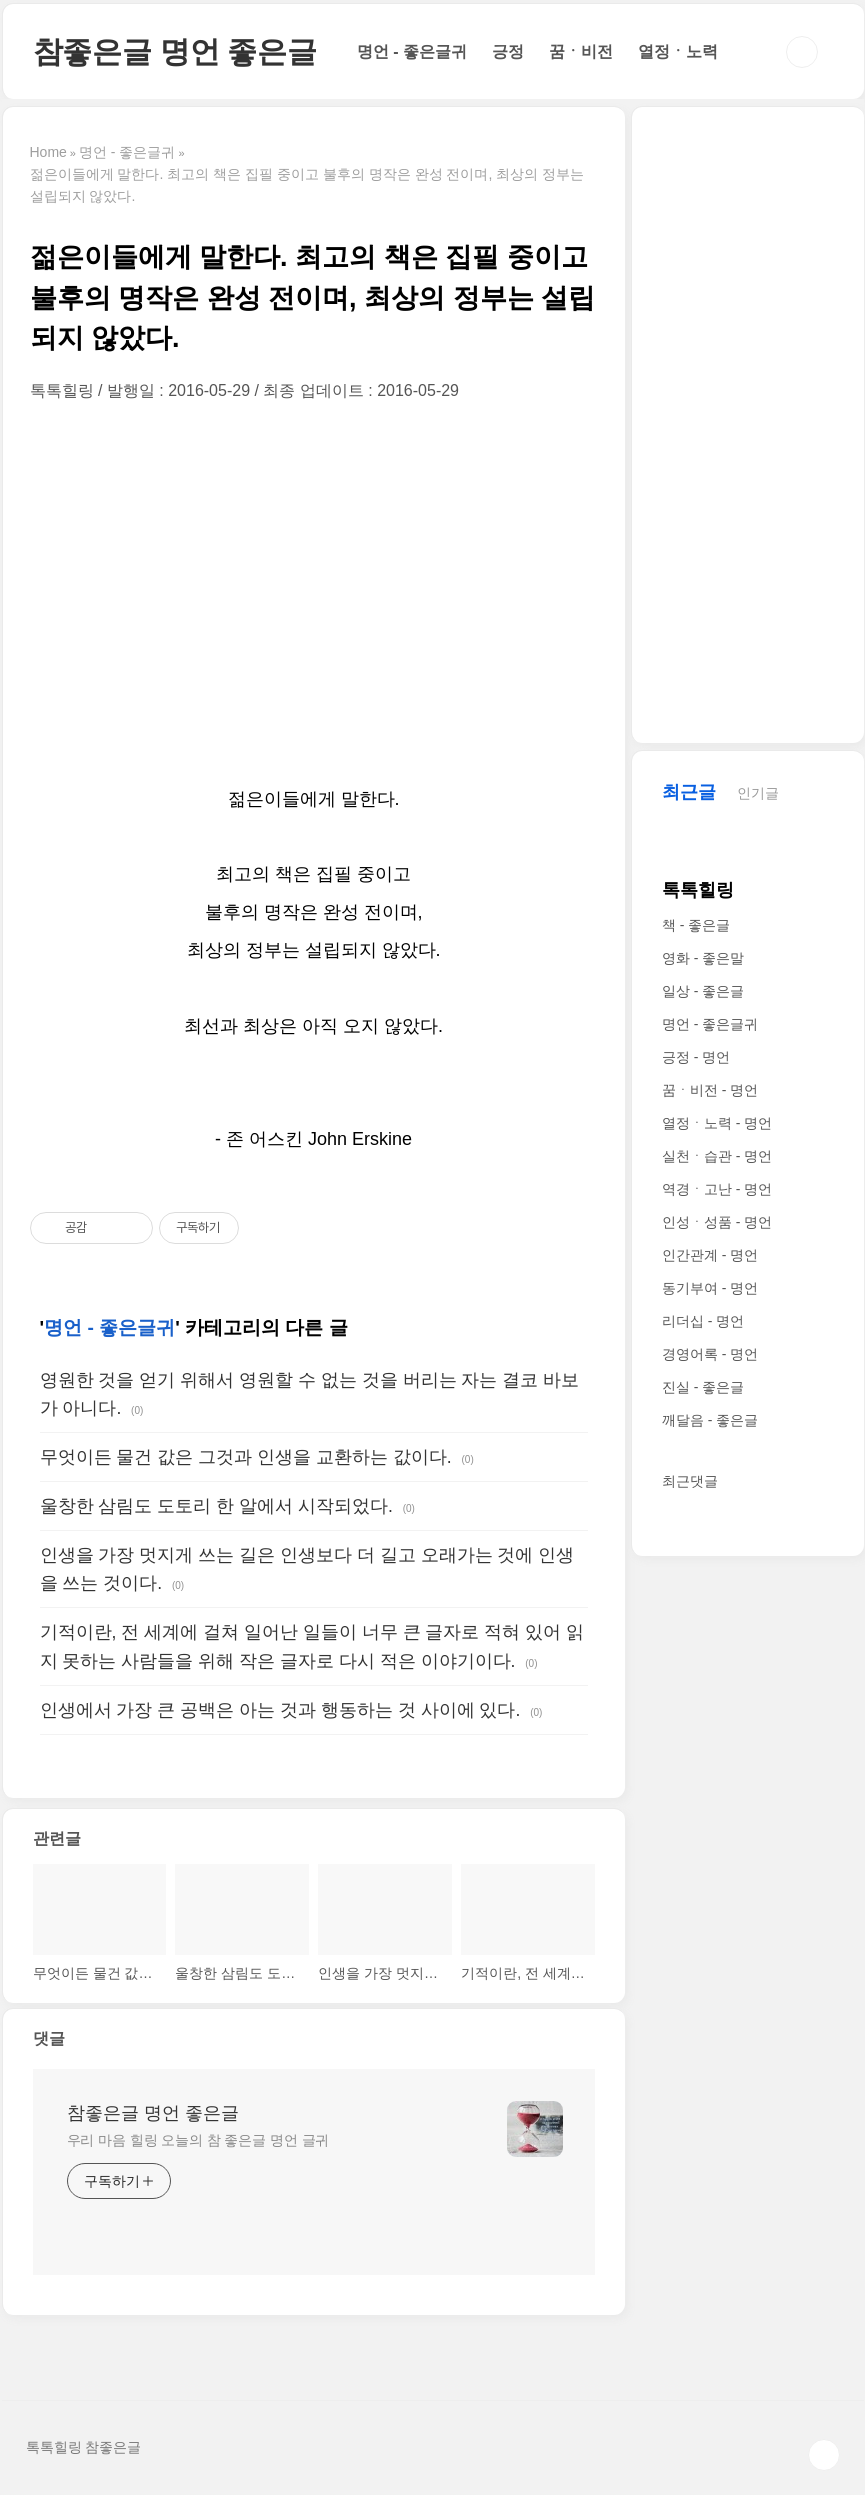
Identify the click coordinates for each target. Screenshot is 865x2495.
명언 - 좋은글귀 (412, 51)
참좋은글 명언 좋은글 (175, 51)
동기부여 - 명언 (710, 1288)
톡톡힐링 (698, 890)
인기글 (758, 793)
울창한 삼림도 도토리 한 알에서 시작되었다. (216, 1506)
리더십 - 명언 (703, 1321)
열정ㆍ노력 (678, 51)
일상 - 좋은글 (703, 991)
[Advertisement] (314, 591)
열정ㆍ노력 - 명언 (717, 1123)
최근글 (689, 792)
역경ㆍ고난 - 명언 (717, 1189)
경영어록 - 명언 (710, 1354)
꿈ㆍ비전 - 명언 (710, 1090)
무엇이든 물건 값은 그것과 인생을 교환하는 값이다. (246, 1457)
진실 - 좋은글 (703, 1387)
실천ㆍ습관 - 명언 (717, 1156)
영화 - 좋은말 (703, 958)
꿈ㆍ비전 (581, 51)
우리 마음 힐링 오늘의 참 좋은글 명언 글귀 (198, 2140)
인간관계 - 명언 (710, 1255)
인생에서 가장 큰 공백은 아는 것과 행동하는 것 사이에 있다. (280, 1710)
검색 (802, 52)
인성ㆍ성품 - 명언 (717, 1222)
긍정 (508, 51)
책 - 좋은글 (696, 925)
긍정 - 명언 (696, 1057)
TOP (824, 2455)
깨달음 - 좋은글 (710, 1420)
